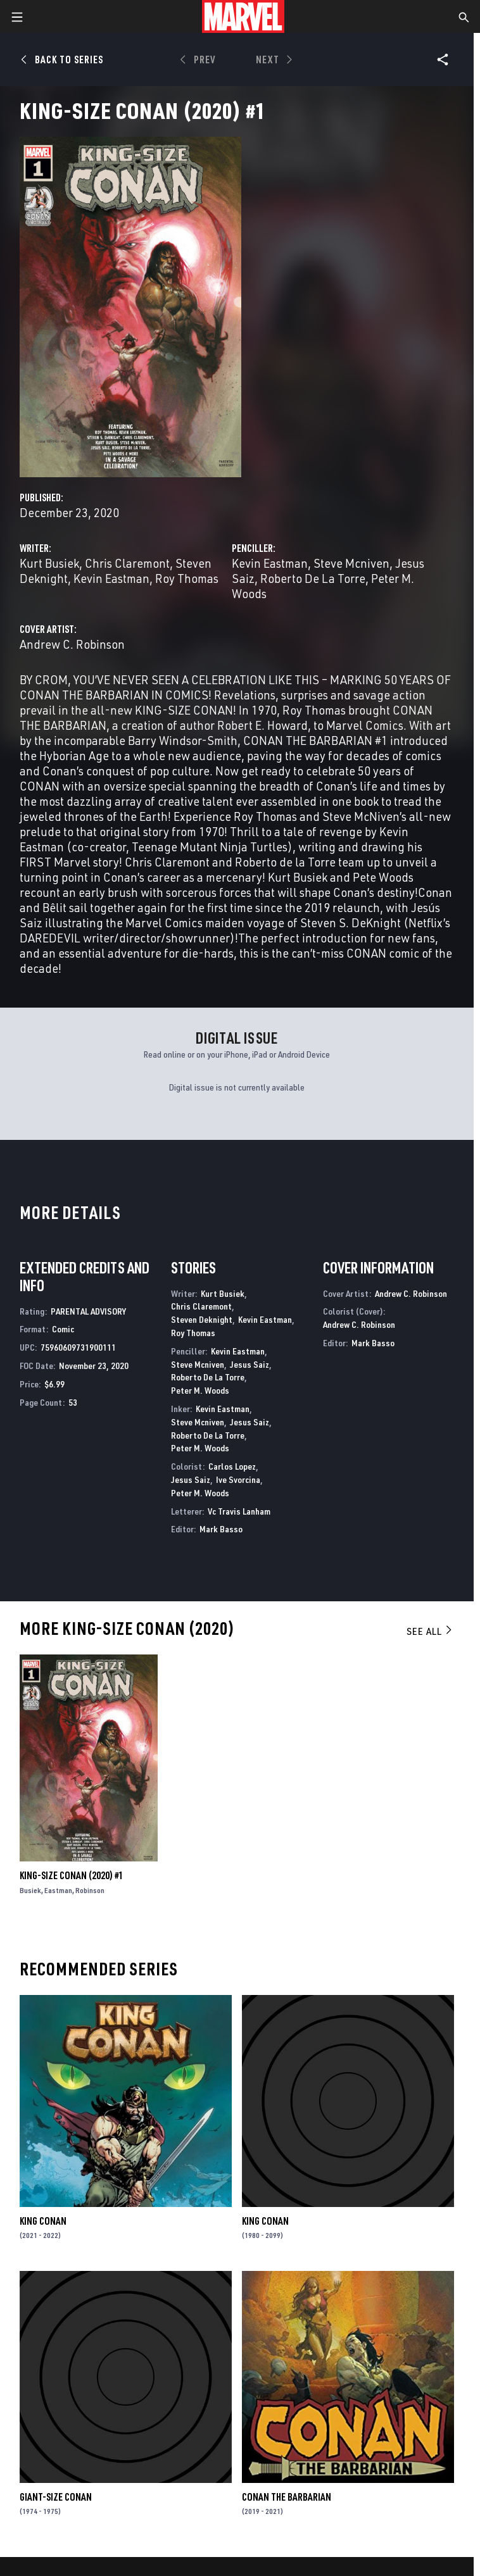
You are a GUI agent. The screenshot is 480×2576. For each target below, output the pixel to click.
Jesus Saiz (249, 1364)
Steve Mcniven (351, 563)
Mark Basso (221, 1528)
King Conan (43, 2221)
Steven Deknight (201, 1319)
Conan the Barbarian (286, 2497)
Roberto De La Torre (312, 578)
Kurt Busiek (49, 563)
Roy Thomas (186, 578)
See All (430, 1631)
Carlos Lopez (232, 1466)
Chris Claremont (127, 563)
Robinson (89, 1890)
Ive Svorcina (238, 1479)
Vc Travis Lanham (239, 1511)
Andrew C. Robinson (72, 644)
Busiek (30, 1890)
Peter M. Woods (200, 1390)
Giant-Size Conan (56, 2497)
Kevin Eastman (111, 578)
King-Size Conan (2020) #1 (71, 1875)
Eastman (58, 1890)
